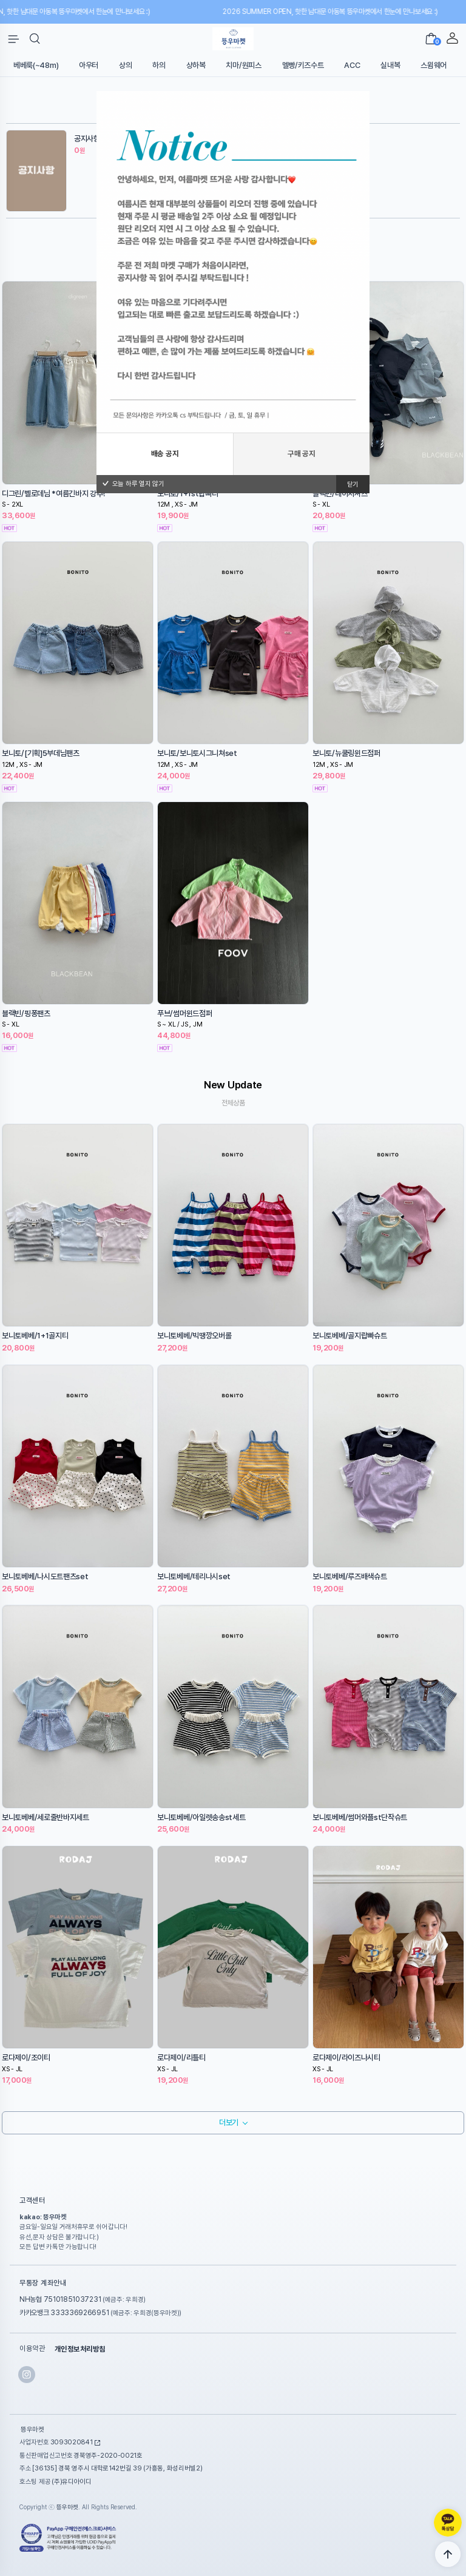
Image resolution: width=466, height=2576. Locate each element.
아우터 (88, 65)
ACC (352, 65)
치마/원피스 (243, 65)
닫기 (353, 484)
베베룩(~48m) (35, 65)
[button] (35, 39)
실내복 (390, 65)
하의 (158, 65)
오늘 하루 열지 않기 (133, 484)
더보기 (228, 2122)
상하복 (196, 65)
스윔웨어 (433, 65)
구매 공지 (302, 453)
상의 (125, 65)
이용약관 (32, 2349)
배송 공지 (165, 453)
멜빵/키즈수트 (303, 65)
